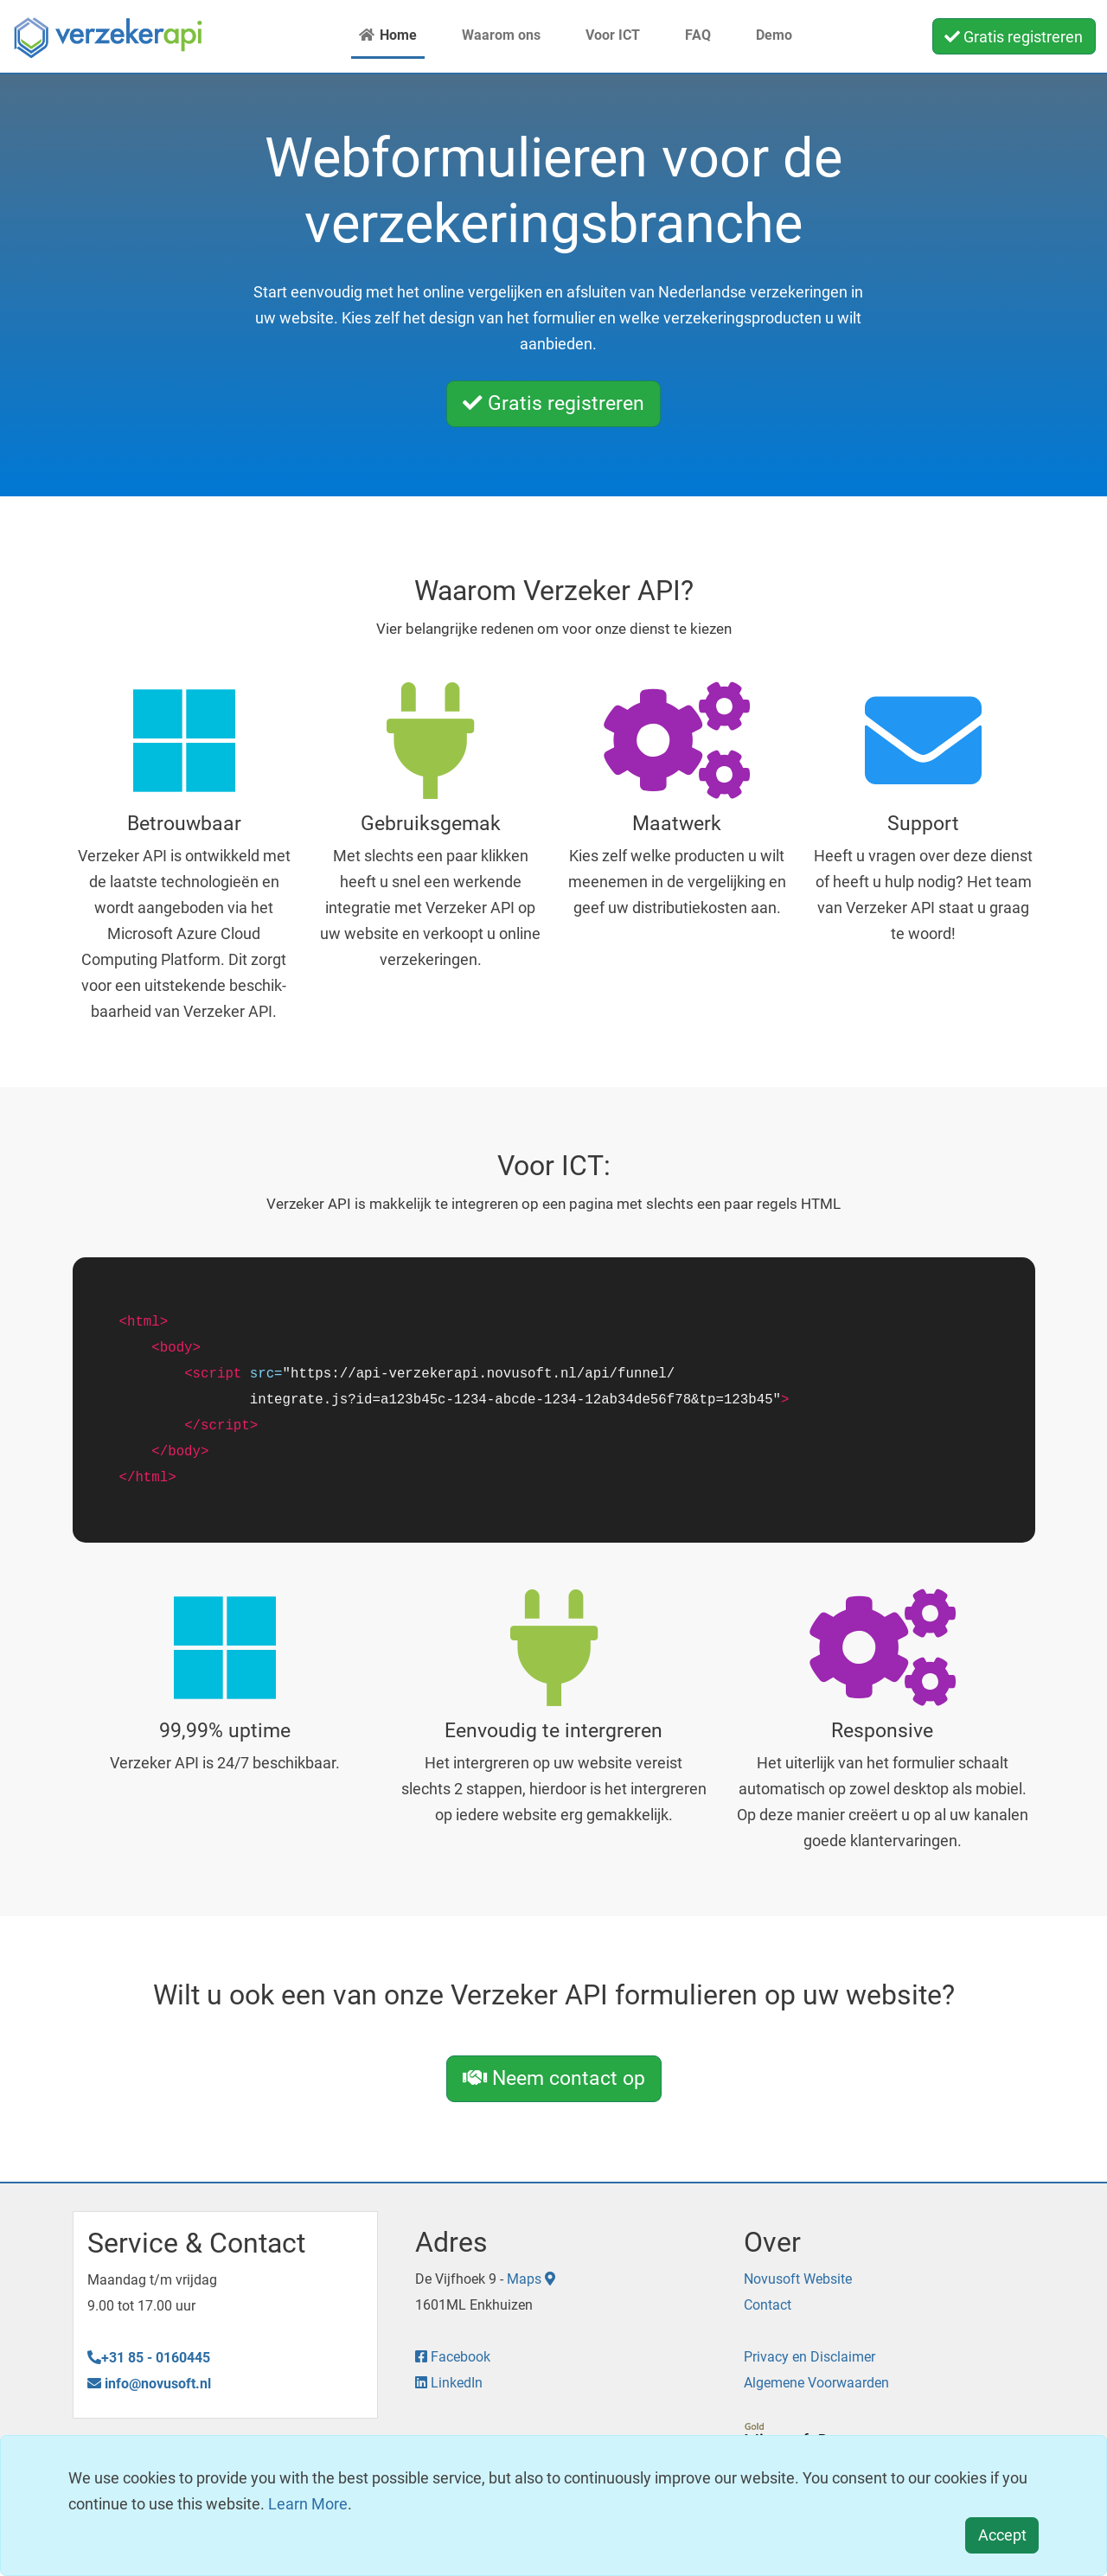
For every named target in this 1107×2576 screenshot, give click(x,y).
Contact (767, 2305)
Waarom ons (491, 35)
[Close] (1002, 2535)
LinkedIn (449, 2383)
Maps (531, 2279)
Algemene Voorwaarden (816, 2383)
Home (388, 35)
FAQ (687, 35)
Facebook (452, 2357)
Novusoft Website (798, 2279)
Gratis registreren (1013, 37)
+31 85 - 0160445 (148, 2357)
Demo (763, 35)
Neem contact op (554, 2078)
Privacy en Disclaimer (809, 2357)
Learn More (308, 2504)
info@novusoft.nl (149, 2383)
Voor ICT (602, 35)
